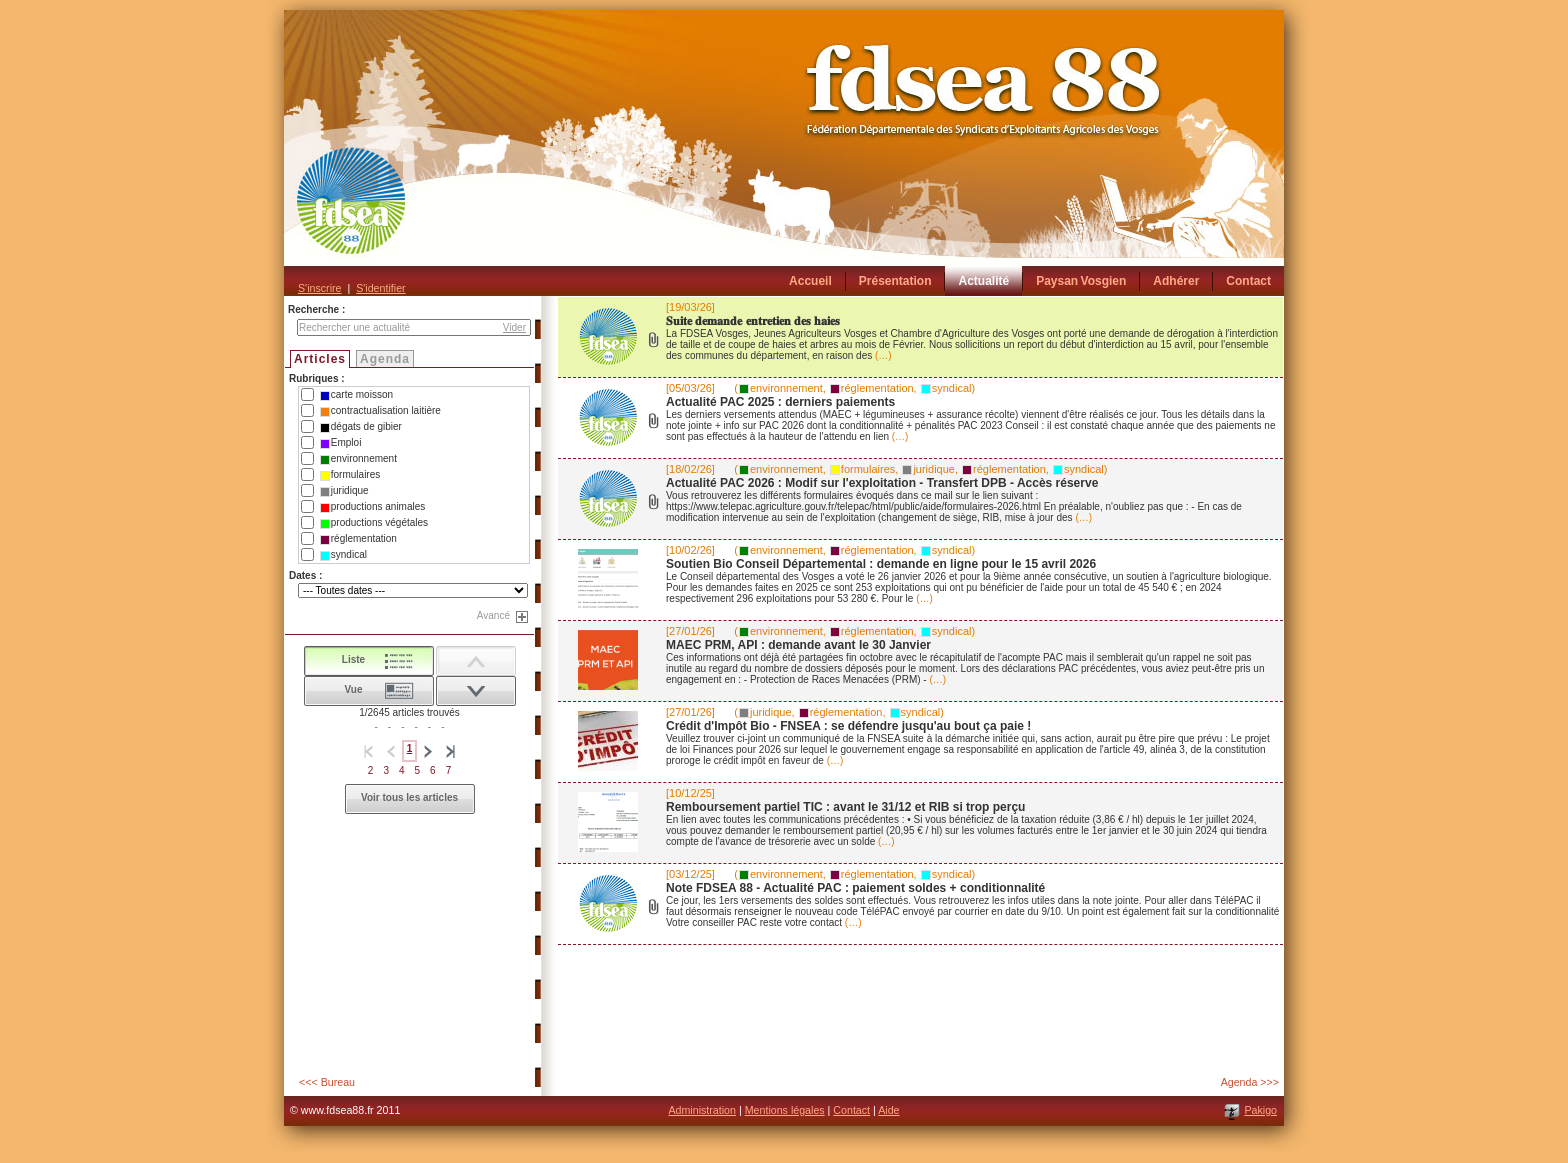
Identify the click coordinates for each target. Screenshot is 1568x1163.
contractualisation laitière (380, 411)
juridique (344, 491)
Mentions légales (785, 1110)
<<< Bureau (327, 1082)
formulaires (350, 475)
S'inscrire (319, 288)
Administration (702, 1110)
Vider (514, 327)
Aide (888, 1110)
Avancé (493, 615)
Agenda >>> (1250, 1082)
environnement (358, 459)
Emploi (341, 443)
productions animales (373, 507)
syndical (343, 555)
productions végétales (374, 523)
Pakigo (1260, 1110)
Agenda (385, 359)
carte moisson (356, 395)
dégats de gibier (361, 427)
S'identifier (380, 288)
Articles (320, 359)
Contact (851, 1110)
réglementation (358, 539)
